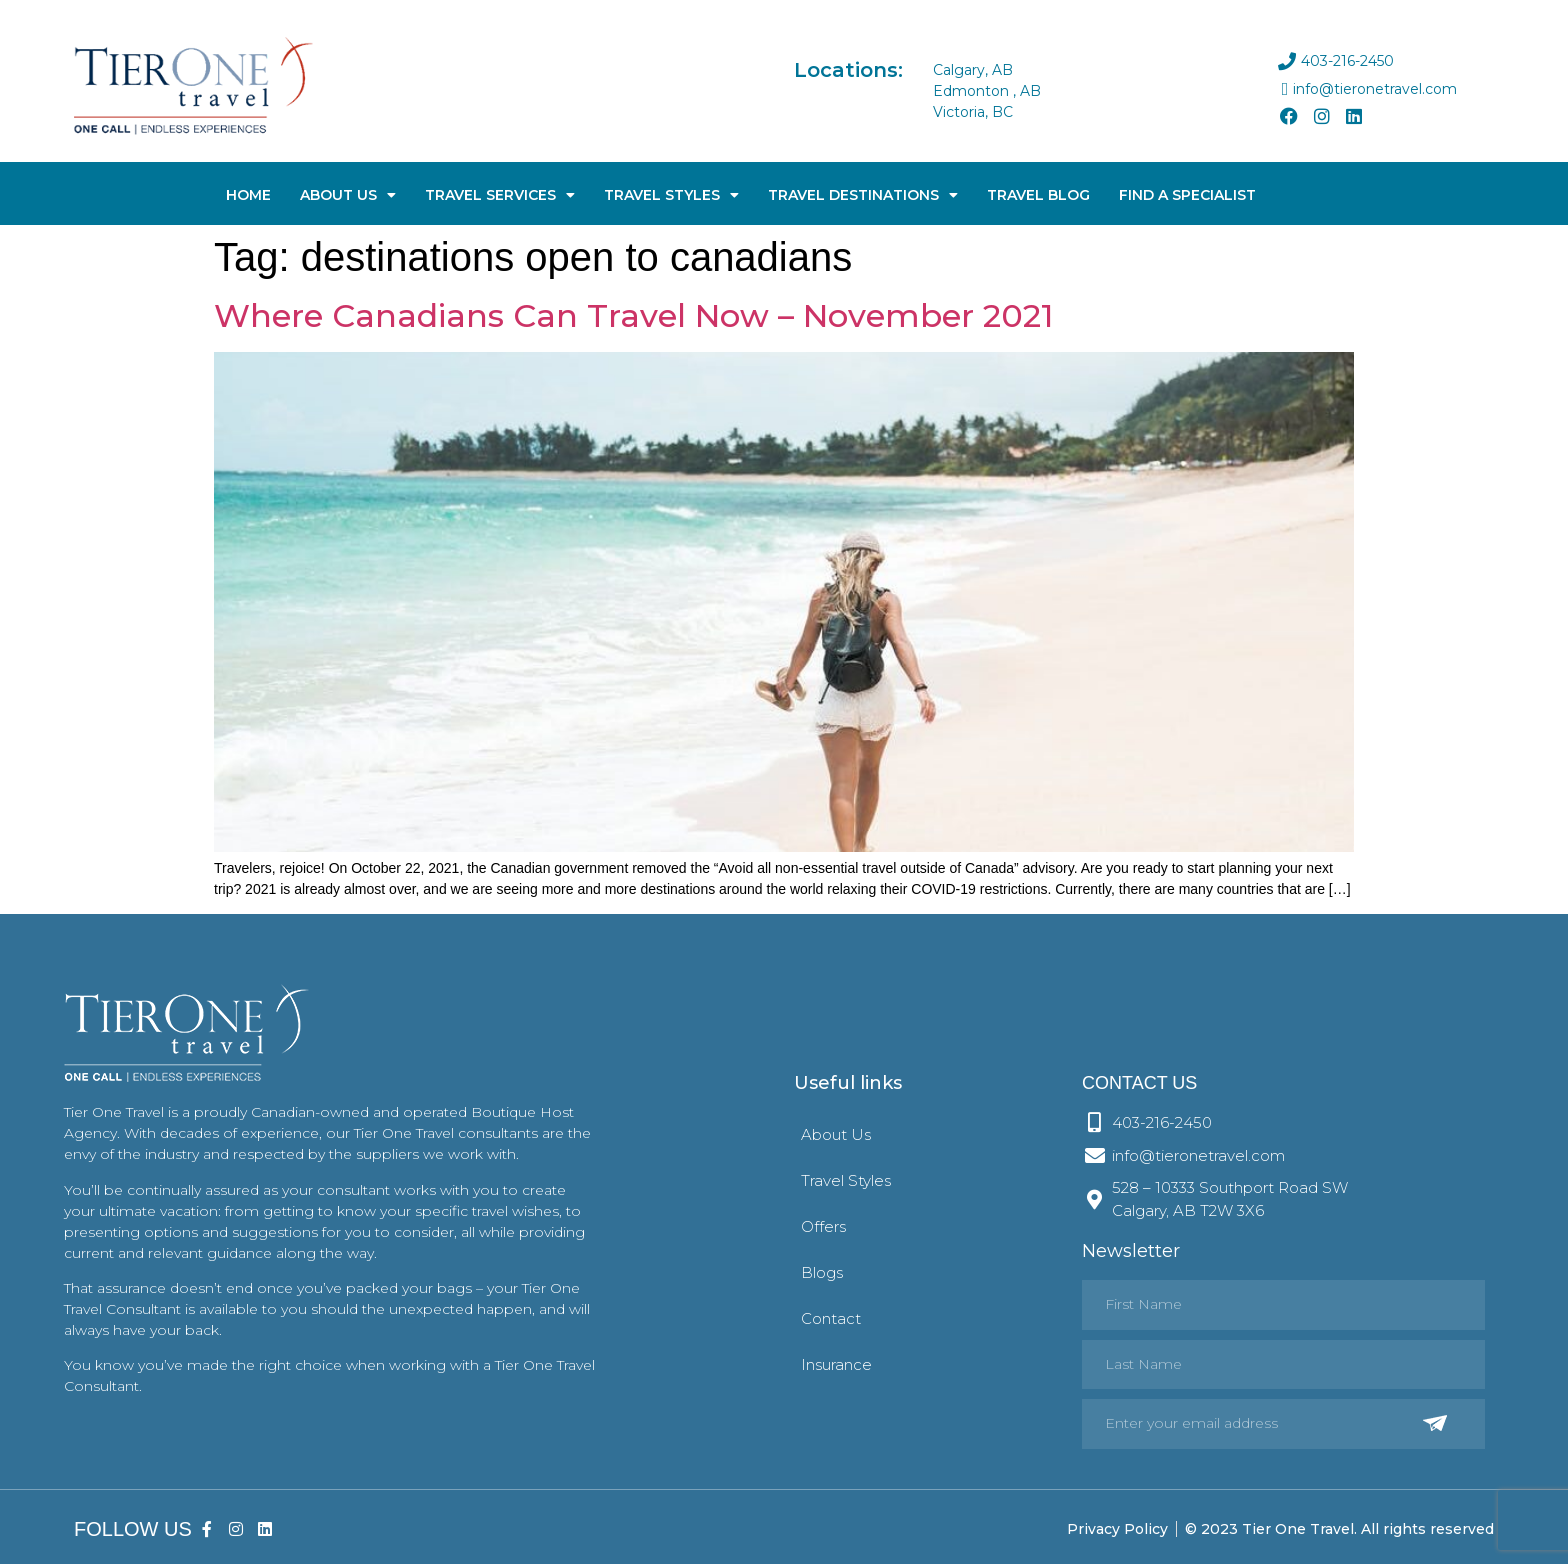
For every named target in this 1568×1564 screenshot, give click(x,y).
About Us (348, 195)
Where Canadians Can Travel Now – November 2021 (633, 315)
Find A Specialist (1187, 195)
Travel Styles (671, 195)
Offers (823, 1226)
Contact (831, 1318)
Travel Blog (1038, 195)
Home (248, 195)
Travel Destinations (863, 195)
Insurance (836, 1364)
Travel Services (500, 195)
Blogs (822, 1272)
